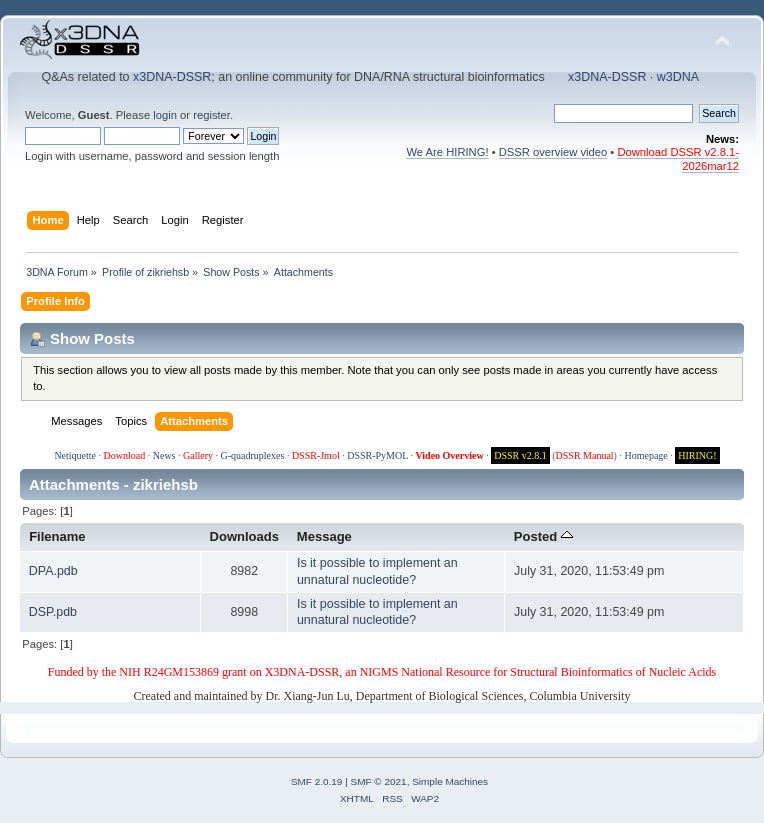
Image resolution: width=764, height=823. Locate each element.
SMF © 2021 (379, 781)
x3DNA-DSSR (172, 77)
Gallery (198, 455)
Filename (57, 536)
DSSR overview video (553, 152)
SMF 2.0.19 (317, 781)
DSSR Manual (585, 455)
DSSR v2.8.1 (520, 455)
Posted (543, 536)
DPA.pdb (53, 571)
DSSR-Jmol (316, 455)
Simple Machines (450, 781)
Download (125, 455)
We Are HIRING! (447, 152)
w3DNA (678, 77)
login (165, 115)
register (211, 115)
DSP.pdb (53, 612)
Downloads (245, 536)
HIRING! (697, 455)
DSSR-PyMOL (377, 455)
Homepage (645, 455)
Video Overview (449, 455)
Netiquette (75, 455)
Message (324, 536)
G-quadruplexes (253, 455)
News (164, 455)
